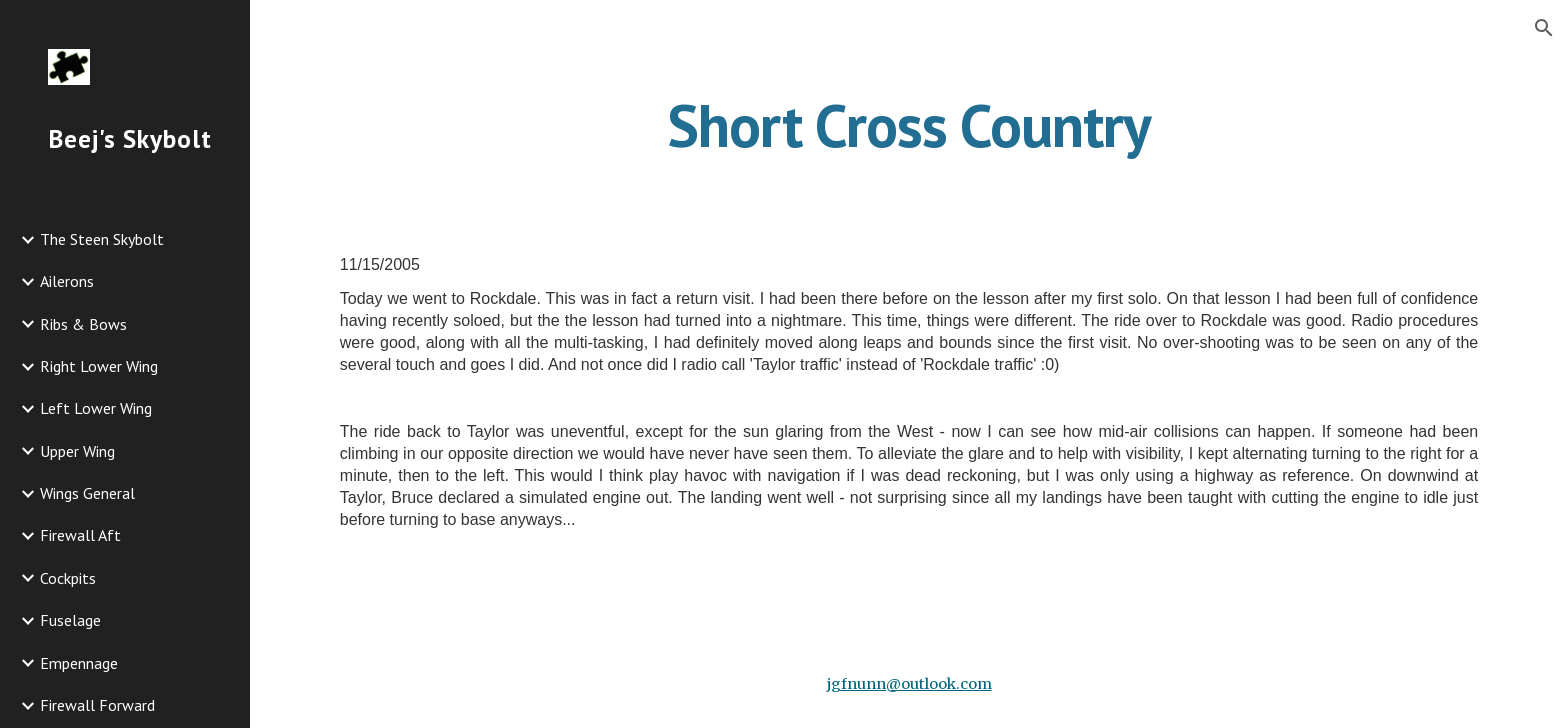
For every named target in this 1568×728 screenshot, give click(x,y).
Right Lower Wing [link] (99, 366)
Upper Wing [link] (77, 451)
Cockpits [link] (68, 578)
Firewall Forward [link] (97, 705)
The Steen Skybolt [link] (102, 239)
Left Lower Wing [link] (96, 408)
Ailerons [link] (67, 281)
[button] (1544, 28)
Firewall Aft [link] (80, 535)
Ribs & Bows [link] (83, 324)
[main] (908, 125)
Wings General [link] (87, 493)
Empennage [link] (79, 663)
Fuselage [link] (70, 620)
